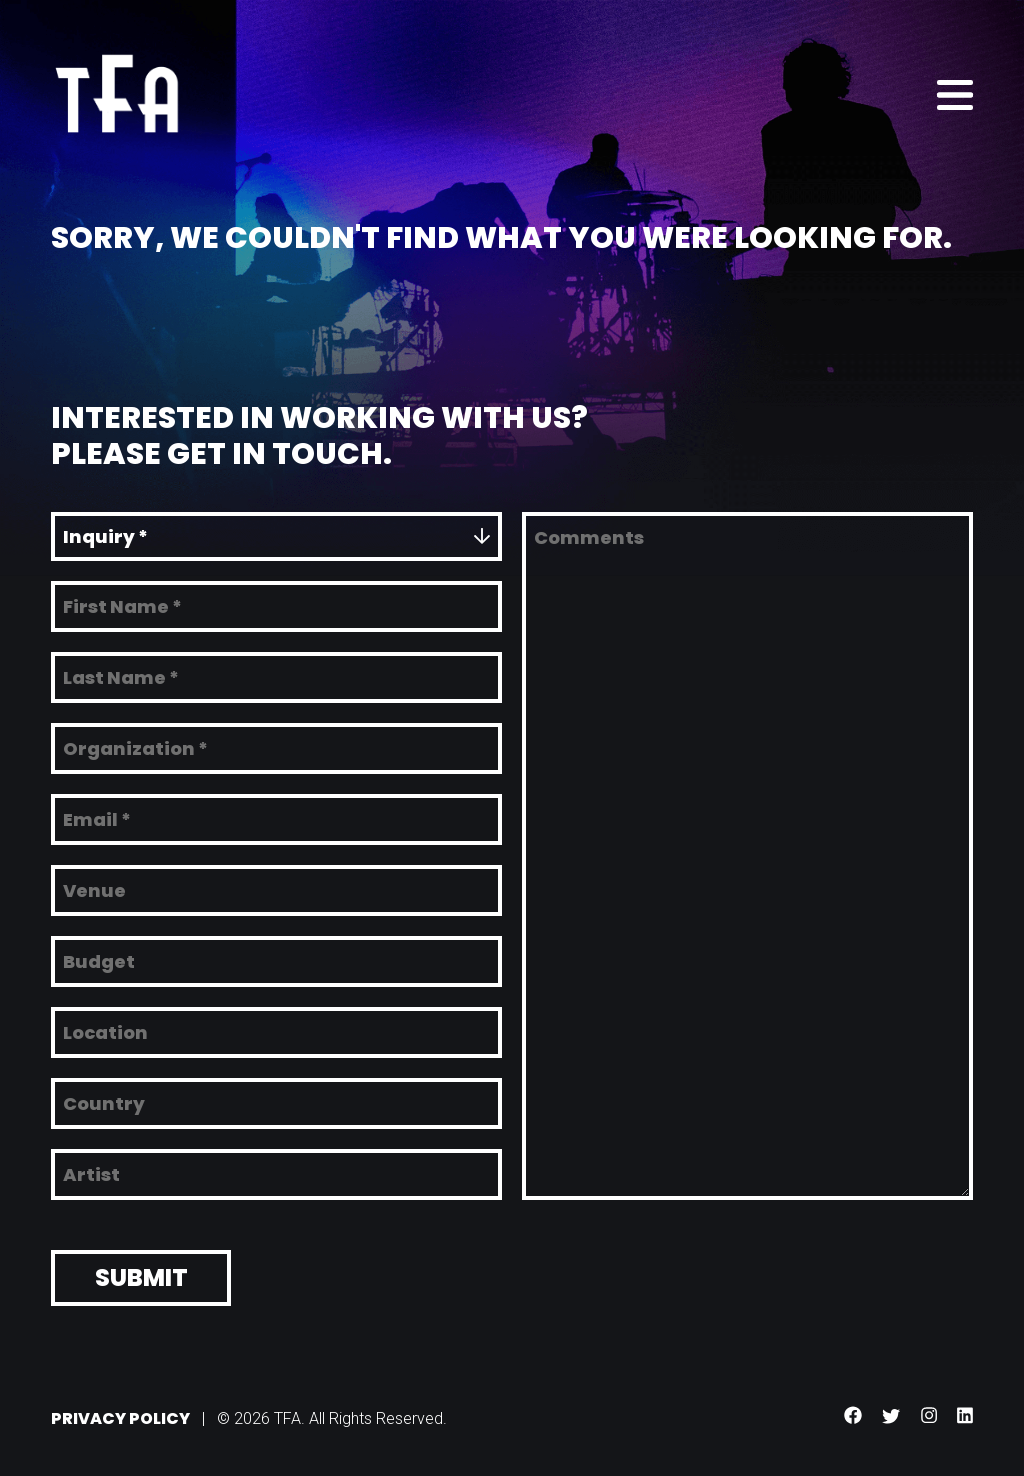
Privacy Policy (120, 1413)
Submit (141, 1272)
